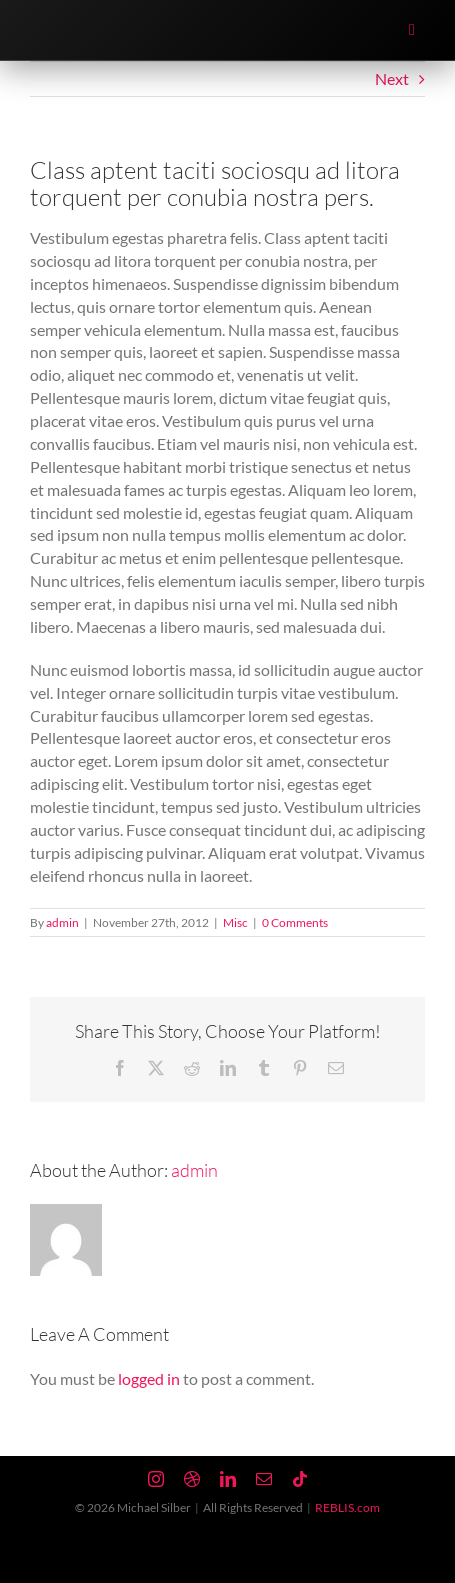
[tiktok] (300, 1479)
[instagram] (156, 1479)
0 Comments (295, 922)
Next (392, 78)
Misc (235, 922)
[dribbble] (192, 1479)
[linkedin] (228, 1479)
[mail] (264, 1479)
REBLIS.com (347, 1507)
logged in (149, 1378)
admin (62, 922)
